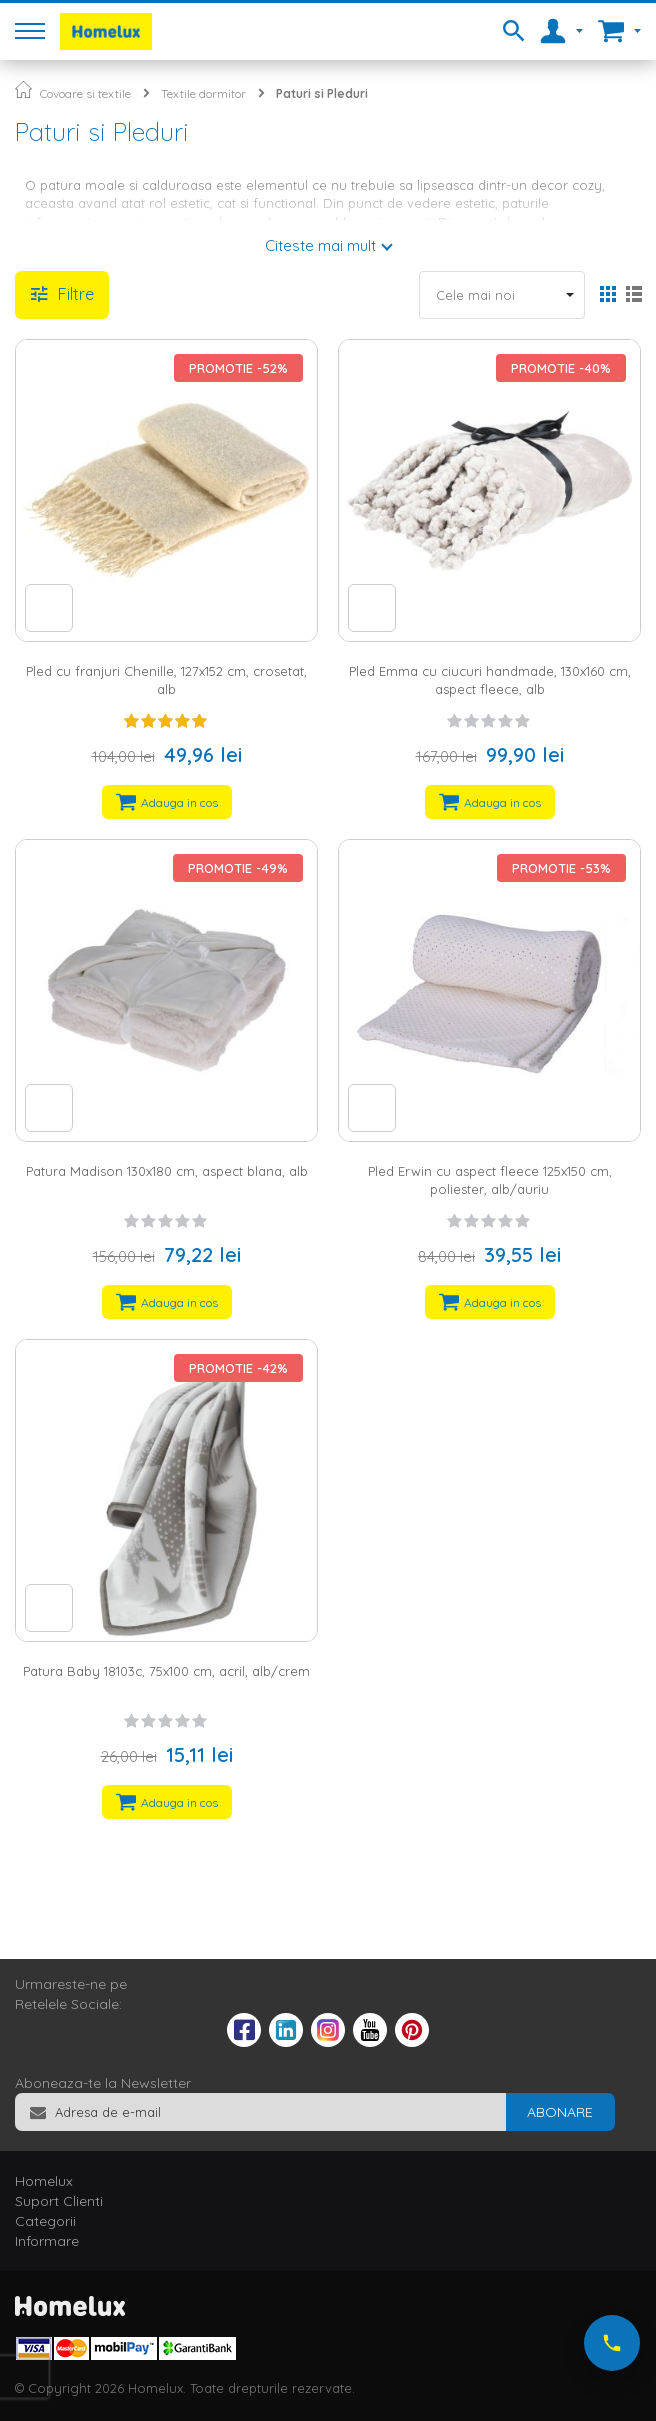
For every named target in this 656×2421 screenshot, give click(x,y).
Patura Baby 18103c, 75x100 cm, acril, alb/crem (166, 1671)
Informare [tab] (47, 2241)
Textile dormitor (203, 93)
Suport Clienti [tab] (59, 2201)
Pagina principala (23, 89)
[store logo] (106, 31)
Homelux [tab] (44, 2181)
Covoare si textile (85, 93)
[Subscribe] (560, 2112)
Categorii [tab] (45, 2221)
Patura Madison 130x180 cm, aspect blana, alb (167, 1171)
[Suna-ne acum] (612, 2343)
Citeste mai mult (320, 245)
